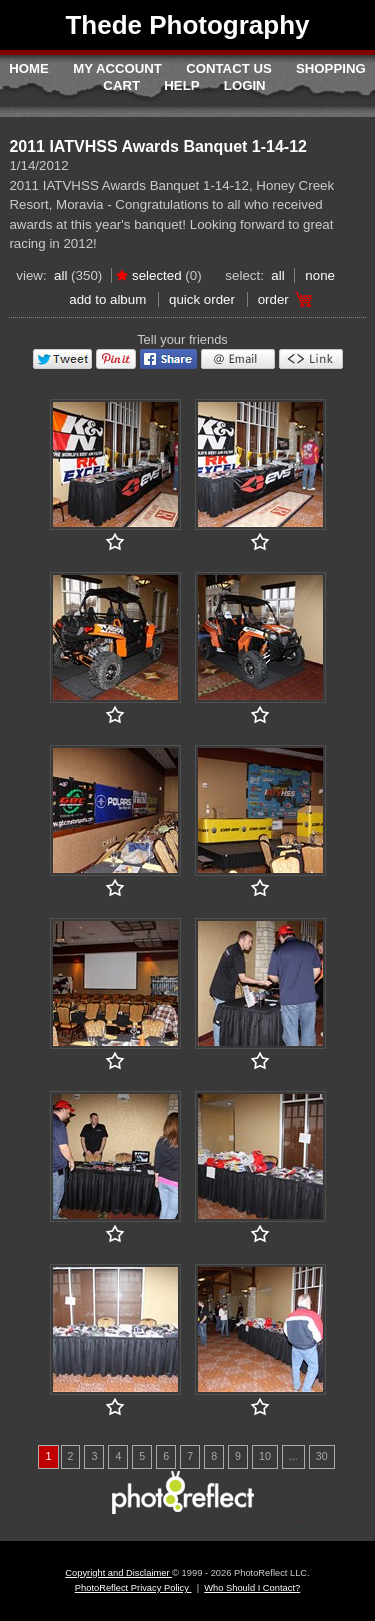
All (60, 275)
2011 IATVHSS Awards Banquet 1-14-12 (158, 146)
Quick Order (202, 299)
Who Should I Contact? (252, 1588)
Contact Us (228, 68)
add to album (107, 299)
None (320, 275)
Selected (157, 275)
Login (245, 85)
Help (181, 85)
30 (322, 1456)
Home (29, 68)
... (293, 1456)
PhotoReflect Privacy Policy (133, 1588)
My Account (117, 68)
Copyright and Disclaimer (118, 1573)
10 (265, 1456)
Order (273, 299)
